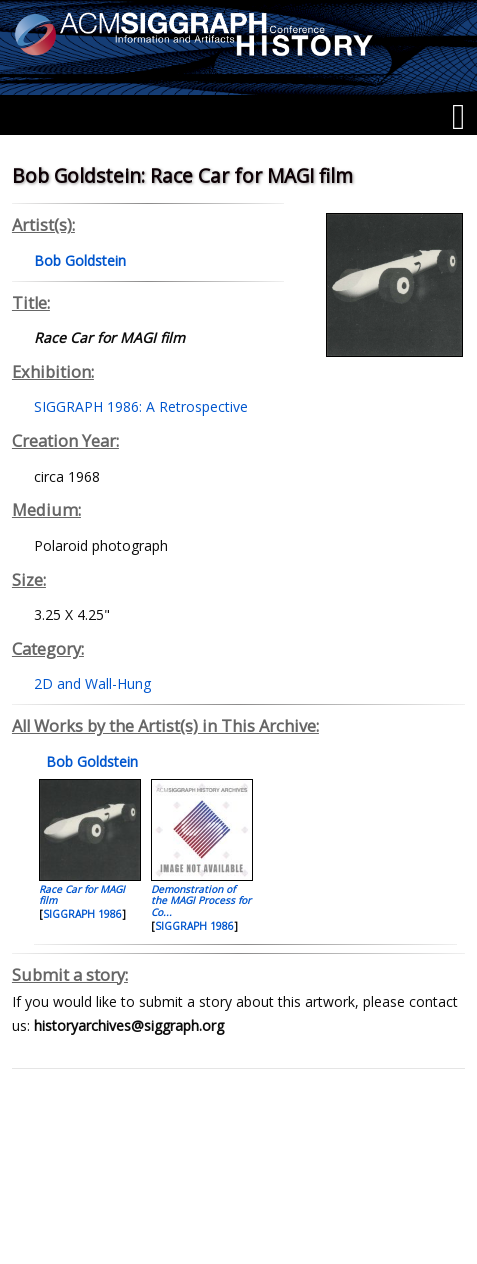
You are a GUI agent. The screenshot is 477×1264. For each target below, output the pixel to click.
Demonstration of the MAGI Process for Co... (201, 900)
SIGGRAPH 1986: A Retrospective (141, 406)
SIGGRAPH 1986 (82, 914)
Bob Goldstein (90, 761)
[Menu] (458, 117)
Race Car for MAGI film (82, 894)
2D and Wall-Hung (92, 683)
